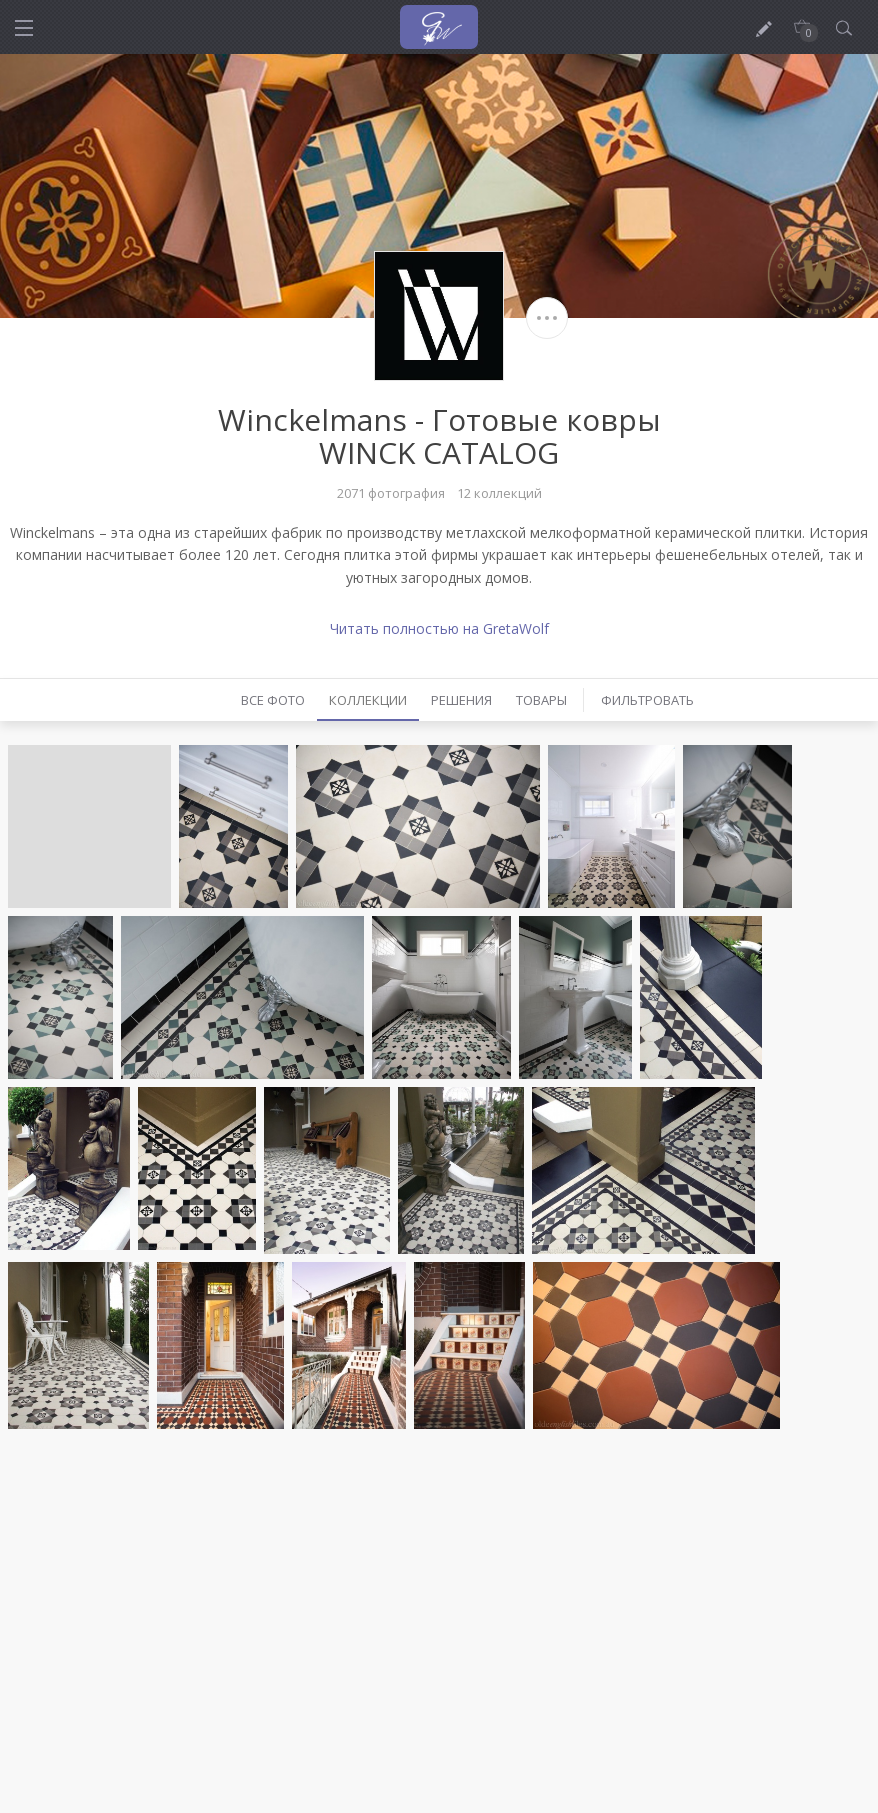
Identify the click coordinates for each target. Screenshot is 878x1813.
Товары (541, 700)
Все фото (273, 700)
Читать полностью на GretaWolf (439, 628)
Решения (461, 700)
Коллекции (368, 700)
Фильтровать (647, 700)
